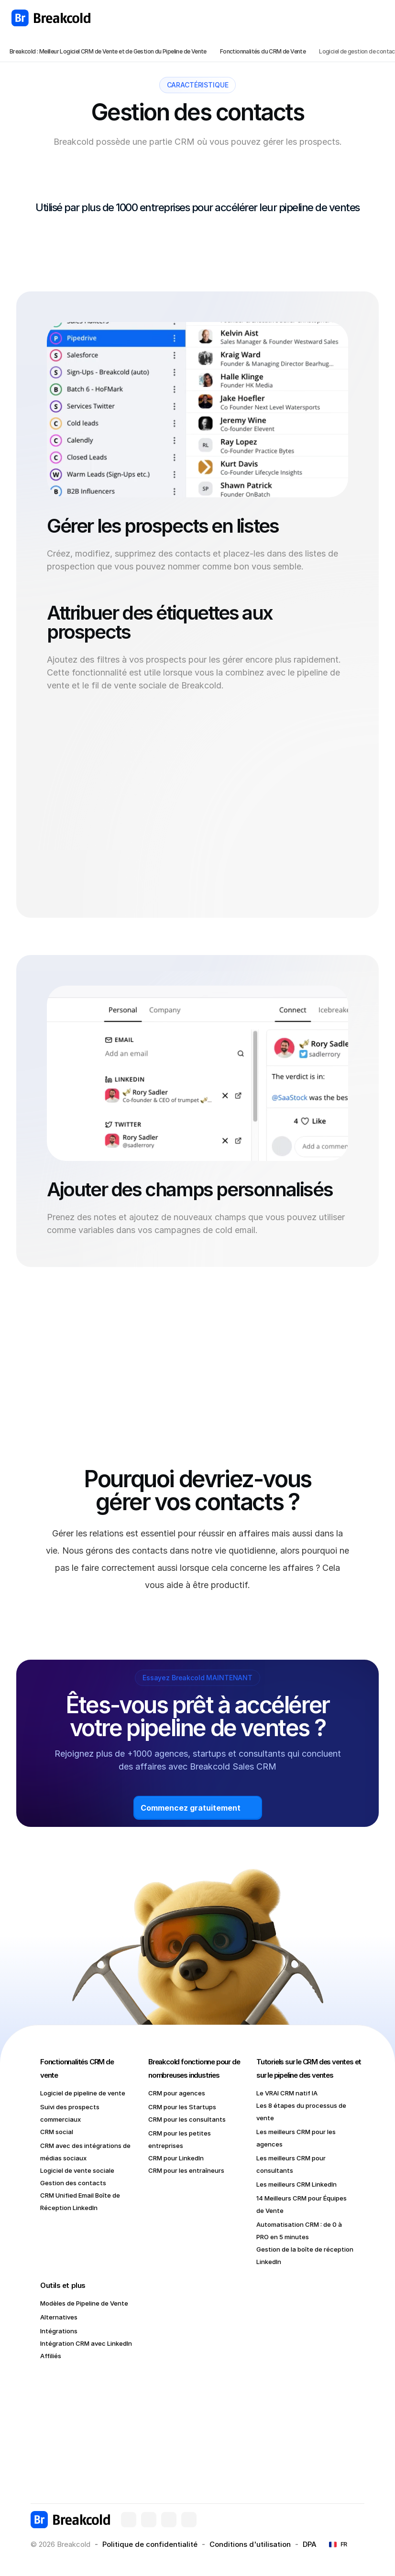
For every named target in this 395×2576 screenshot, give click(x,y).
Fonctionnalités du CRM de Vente (263, 51)
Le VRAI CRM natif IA (287, 2093)
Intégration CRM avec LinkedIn (86, 2343)
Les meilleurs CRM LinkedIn (296, 2184)
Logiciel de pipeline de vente (82, 2093)
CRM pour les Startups (182, 2107)
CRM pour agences (176, 2093)
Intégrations (58, 2331)
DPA (310, 2544)
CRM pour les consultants (187, 2119)
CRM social (56, 2132)
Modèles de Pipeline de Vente (84, 2303)
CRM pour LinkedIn (176, 2158)
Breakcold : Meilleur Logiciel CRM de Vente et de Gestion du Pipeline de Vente (108, 51)
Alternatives (58, 2317)
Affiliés (50, 2356)
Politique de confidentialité (150, 2544)
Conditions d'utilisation (250, 2544)
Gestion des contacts (73, 2183)
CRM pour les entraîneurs (186, 2170)
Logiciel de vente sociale (77, 2170)
